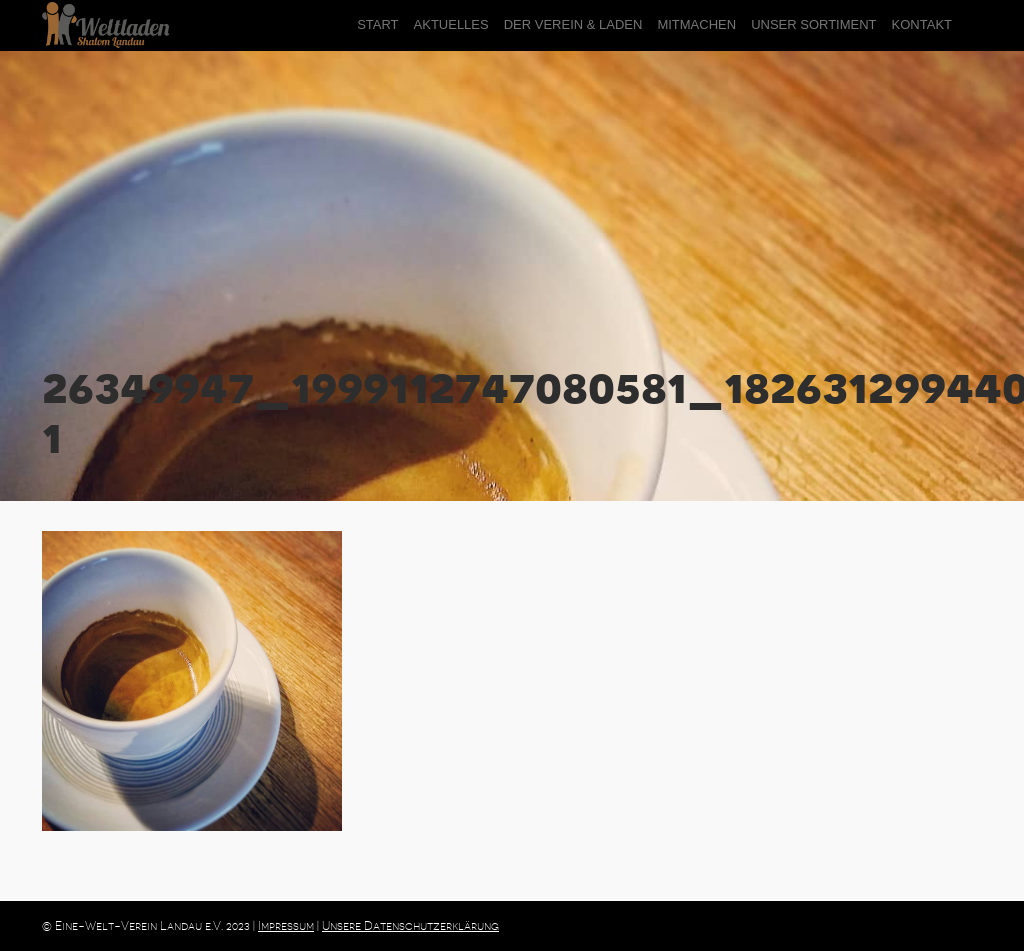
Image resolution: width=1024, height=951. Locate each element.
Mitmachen (696, 24)
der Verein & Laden (573, 24)
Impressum (286, 926)
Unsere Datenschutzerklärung (410, 926)
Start (377, 24)
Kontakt (922, 24)
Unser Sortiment (813, 24)
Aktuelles (451, 24)
